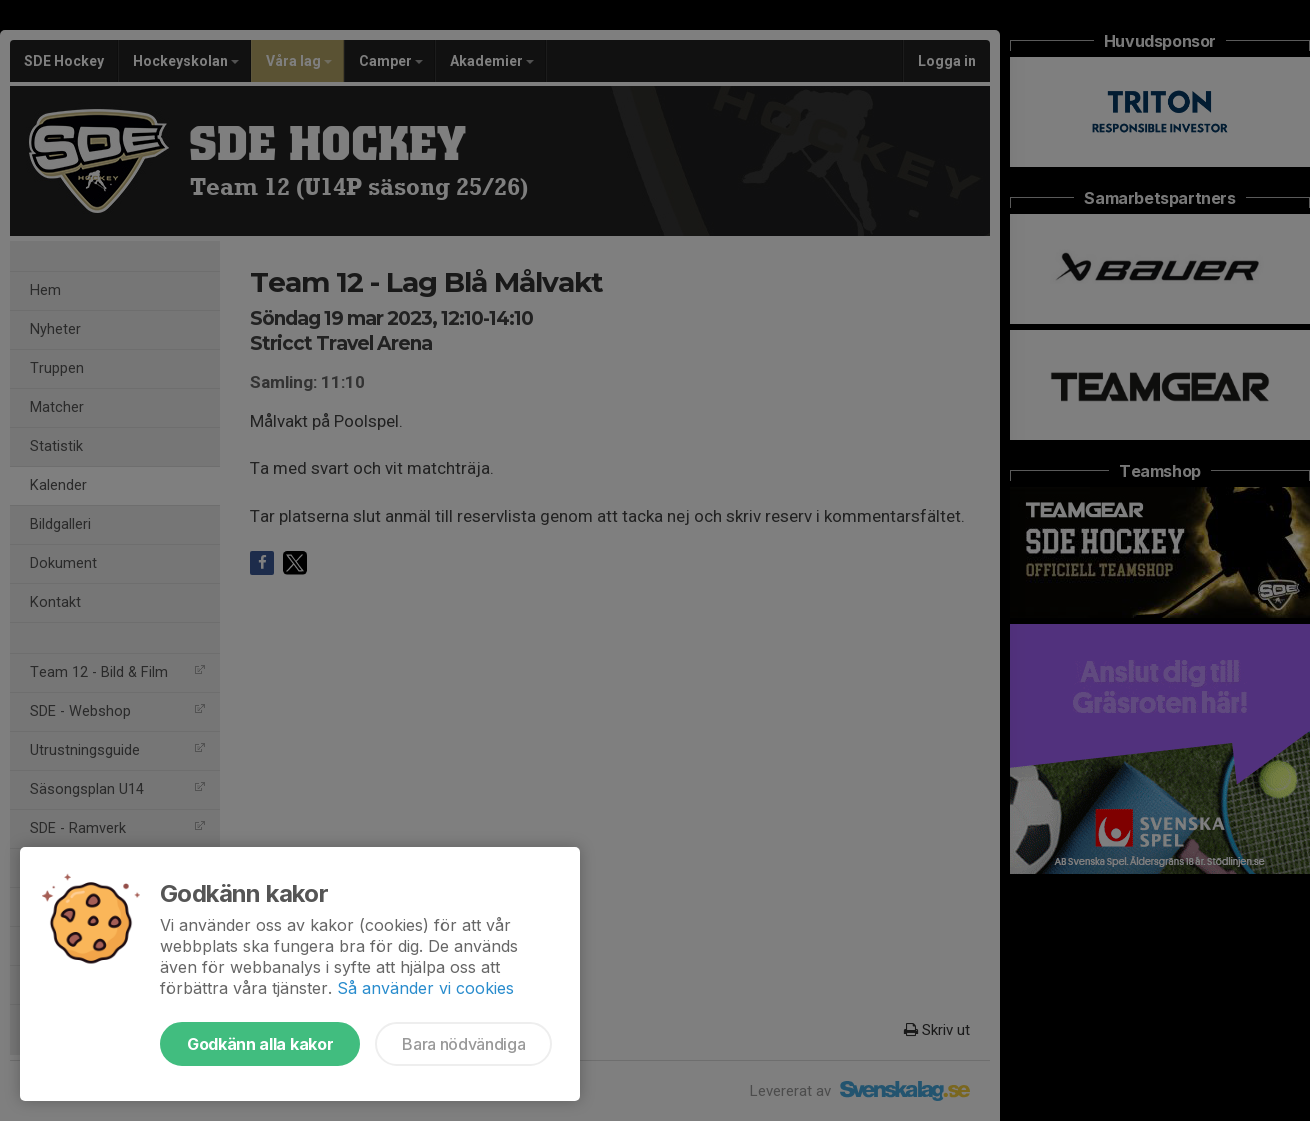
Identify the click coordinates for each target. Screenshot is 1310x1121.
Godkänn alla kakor (260, 1044)
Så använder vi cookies (425, 988)
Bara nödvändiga (463, 1044)
